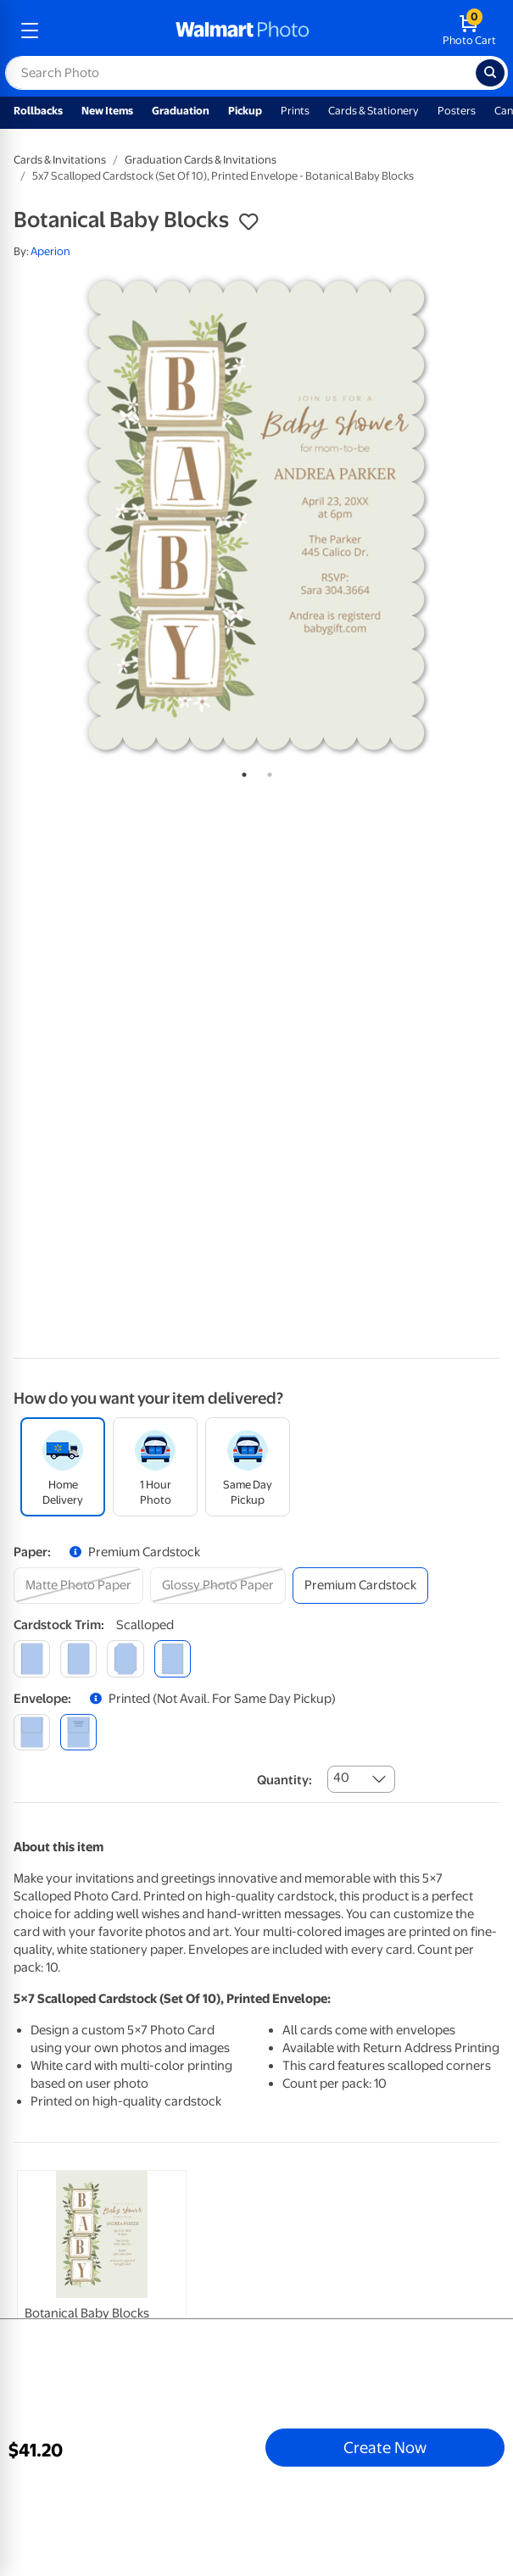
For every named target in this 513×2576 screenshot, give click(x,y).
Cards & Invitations (60, 159)
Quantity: (284, 1780)
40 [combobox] (341, 1777)
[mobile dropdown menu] (29, 30)
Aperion (50, 251)
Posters (457, 110)
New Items (107, 110)
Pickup (245, 110)
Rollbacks (38, 110)
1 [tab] (240, 771)
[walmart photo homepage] (242, 30)
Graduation (180, 110)
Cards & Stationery (373, 110)
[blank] (32, 1732)
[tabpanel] (256, 515)
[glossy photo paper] (218, 1585)
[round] (78, 1658)
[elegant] (125, 1658)
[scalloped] (172, 1658)
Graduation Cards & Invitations (200, 159)
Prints (295, 110)
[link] (102, 2293)
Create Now (385, 2447)
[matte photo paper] (78, 1585)
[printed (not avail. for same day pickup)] (78, 1732)
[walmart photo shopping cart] (469, 30)
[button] (248, 222)
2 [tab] (266, 771)
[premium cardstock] (360, 1585)
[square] (32, 1658)
